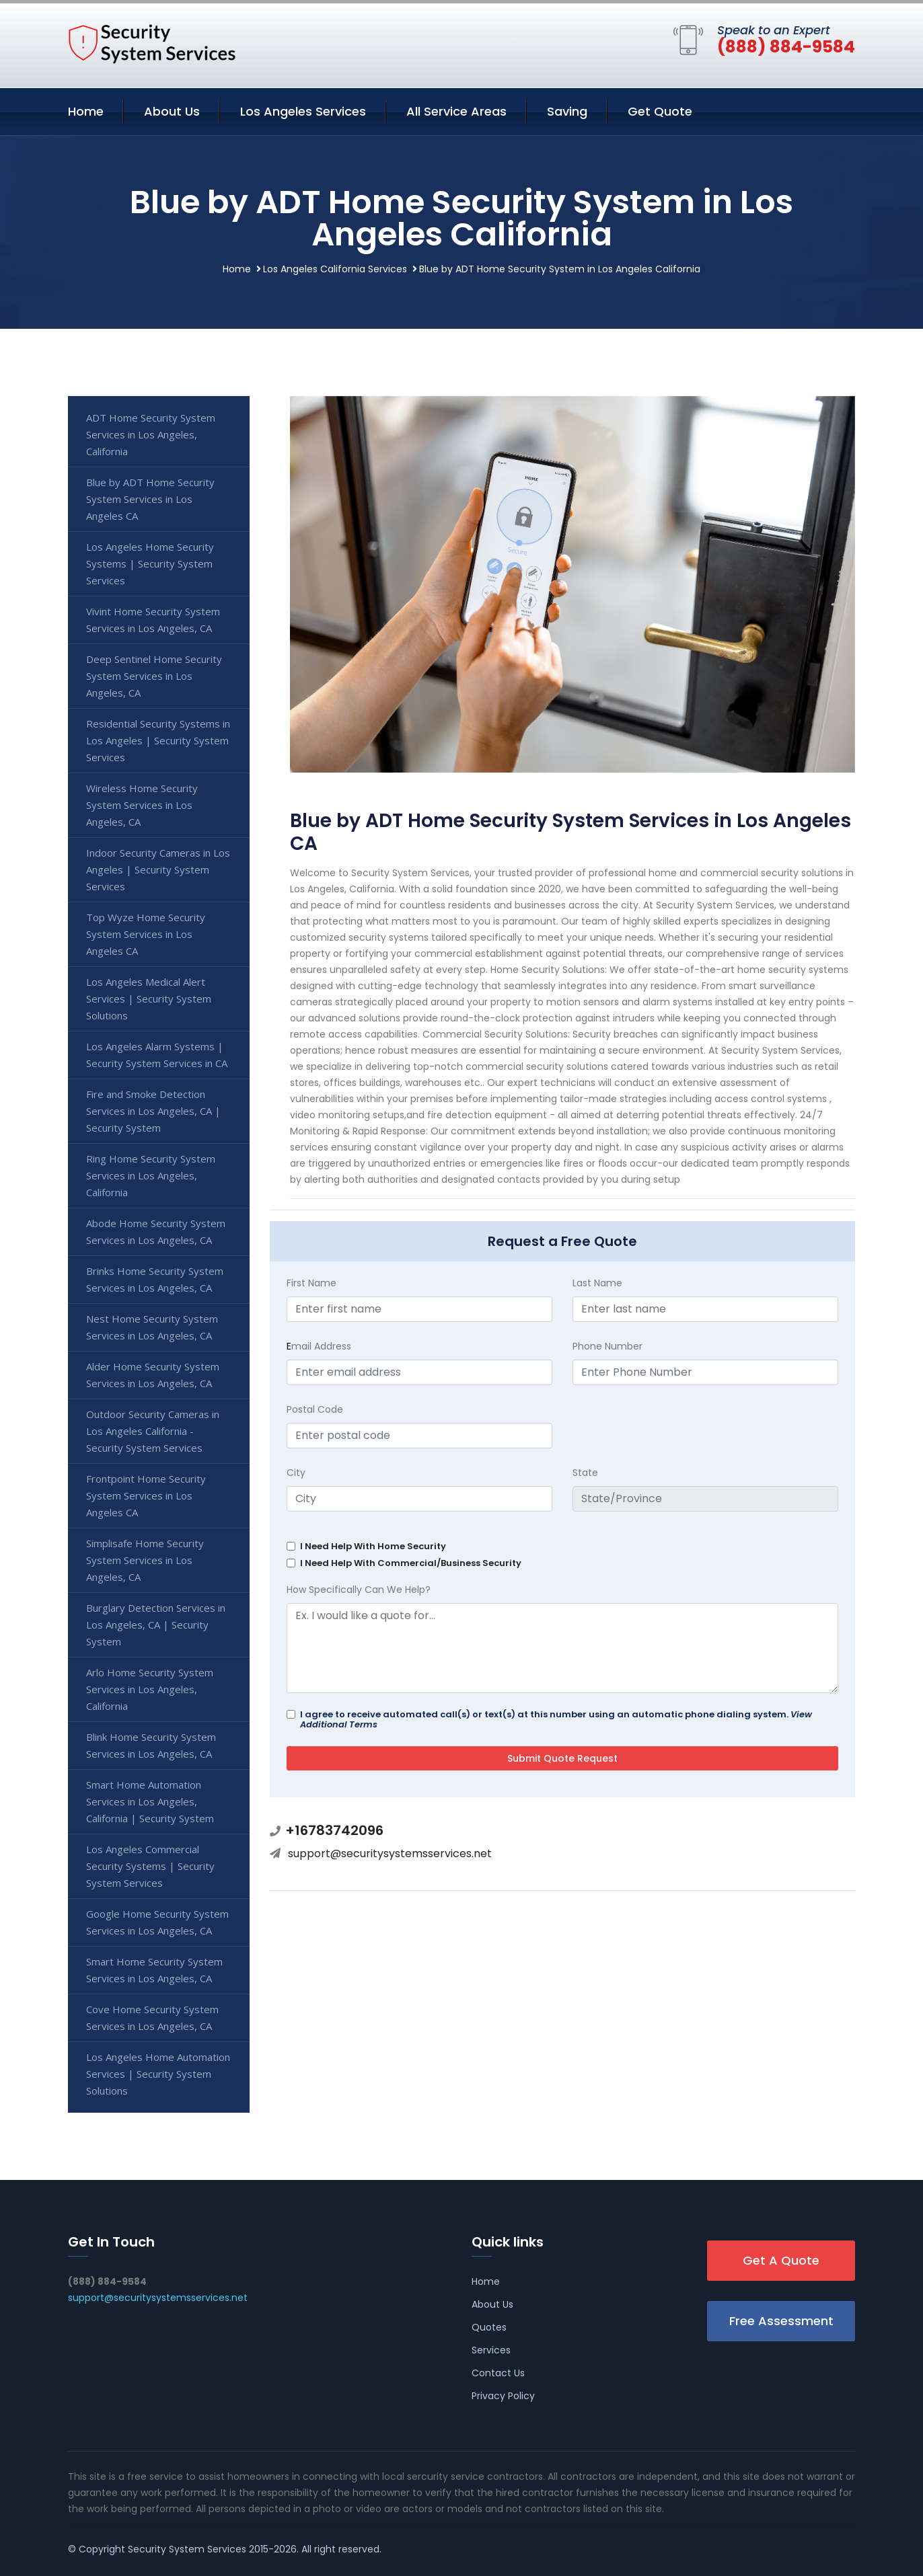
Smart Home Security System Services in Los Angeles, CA (154, 1970)
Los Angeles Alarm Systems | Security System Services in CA (156, 1055)
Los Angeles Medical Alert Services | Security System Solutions (148, 998)
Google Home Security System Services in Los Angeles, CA (157, 1922)
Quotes (489, 2327)
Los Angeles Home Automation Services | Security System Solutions (158, 2073)
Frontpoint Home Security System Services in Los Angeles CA (146, 1495)
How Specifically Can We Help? (359, 1589)
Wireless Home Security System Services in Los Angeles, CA (142, 804)
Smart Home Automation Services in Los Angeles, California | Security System (150, 1801)
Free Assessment (781, 2320)
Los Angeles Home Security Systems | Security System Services (150, 563)
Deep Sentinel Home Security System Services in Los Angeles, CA (154, 675)
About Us (172, 111)
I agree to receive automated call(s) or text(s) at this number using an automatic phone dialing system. (556, 1719)
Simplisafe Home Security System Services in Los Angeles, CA (145, 1560)
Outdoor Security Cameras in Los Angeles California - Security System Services (152, 1430)
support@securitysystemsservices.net (390, 1853)
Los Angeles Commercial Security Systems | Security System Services (150, 1865)
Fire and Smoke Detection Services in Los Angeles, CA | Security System (153, 1110)
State (585, 1472)
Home (86, 111)
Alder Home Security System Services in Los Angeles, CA (152, 1375)
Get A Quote (781, 2260)
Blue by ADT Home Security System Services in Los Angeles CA (150, 498)
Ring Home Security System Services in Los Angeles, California (150, 1175)
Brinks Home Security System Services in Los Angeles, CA (154, 1279)
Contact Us (498, 2373)
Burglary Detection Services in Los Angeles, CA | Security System (155, 1624)
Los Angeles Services (303, 111)
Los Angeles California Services (335, 269)
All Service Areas (456, 111)
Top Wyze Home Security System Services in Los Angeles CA (145, 934)
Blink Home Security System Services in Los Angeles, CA (151, 1745)
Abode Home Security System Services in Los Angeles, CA (155, 1231)
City (296, 1472)
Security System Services (187, 2549)
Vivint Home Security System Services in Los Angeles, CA (153, 619)
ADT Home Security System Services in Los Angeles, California (150, 434)
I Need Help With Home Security (373, 1546)
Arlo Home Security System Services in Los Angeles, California (149, 1689)
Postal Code (315, 1409)
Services (491, 2350)
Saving (567, 111)
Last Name (597, 1283)
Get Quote (660, 111)
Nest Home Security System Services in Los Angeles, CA (152, 1327)
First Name (311, 1283)
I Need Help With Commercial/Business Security (410, 1563)
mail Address (319, 1346)
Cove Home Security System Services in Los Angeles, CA (152, 2017)
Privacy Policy (503, 2396)
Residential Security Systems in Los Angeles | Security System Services (158, 740)
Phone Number (607, 1346)
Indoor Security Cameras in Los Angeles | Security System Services (158, 869)
